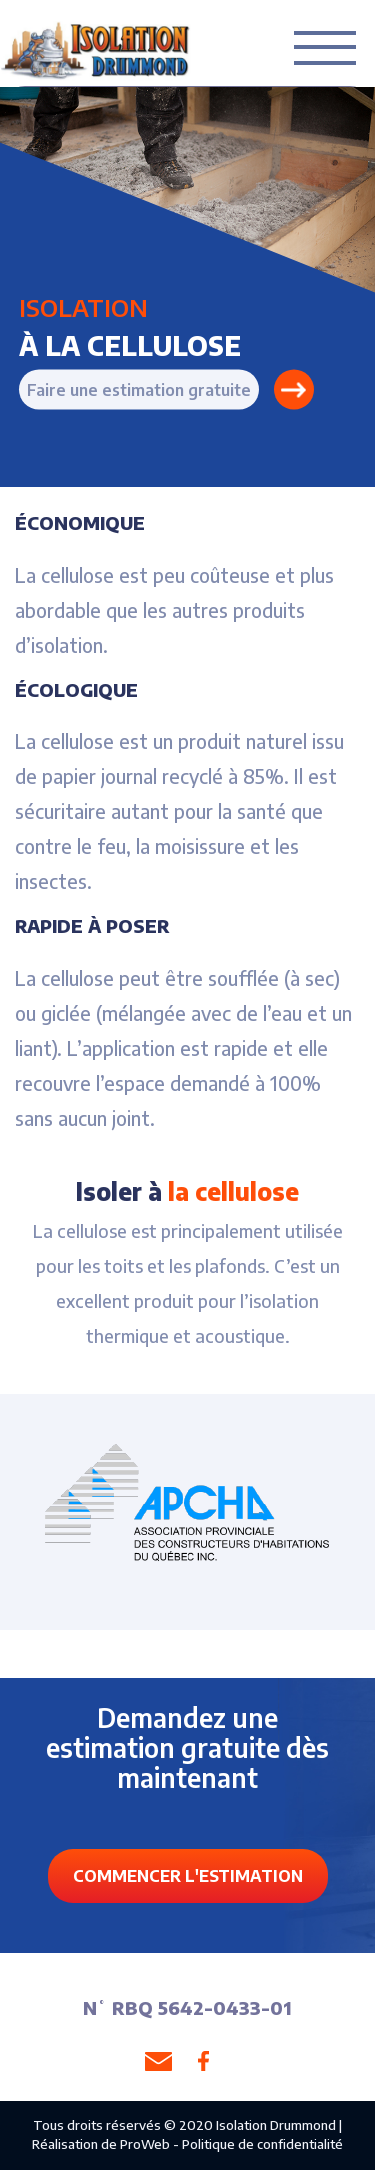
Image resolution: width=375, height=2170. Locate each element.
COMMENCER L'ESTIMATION (188, 1876)
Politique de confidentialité (262, 2144)
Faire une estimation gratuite (139, 389)
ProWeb (145, 2144)
